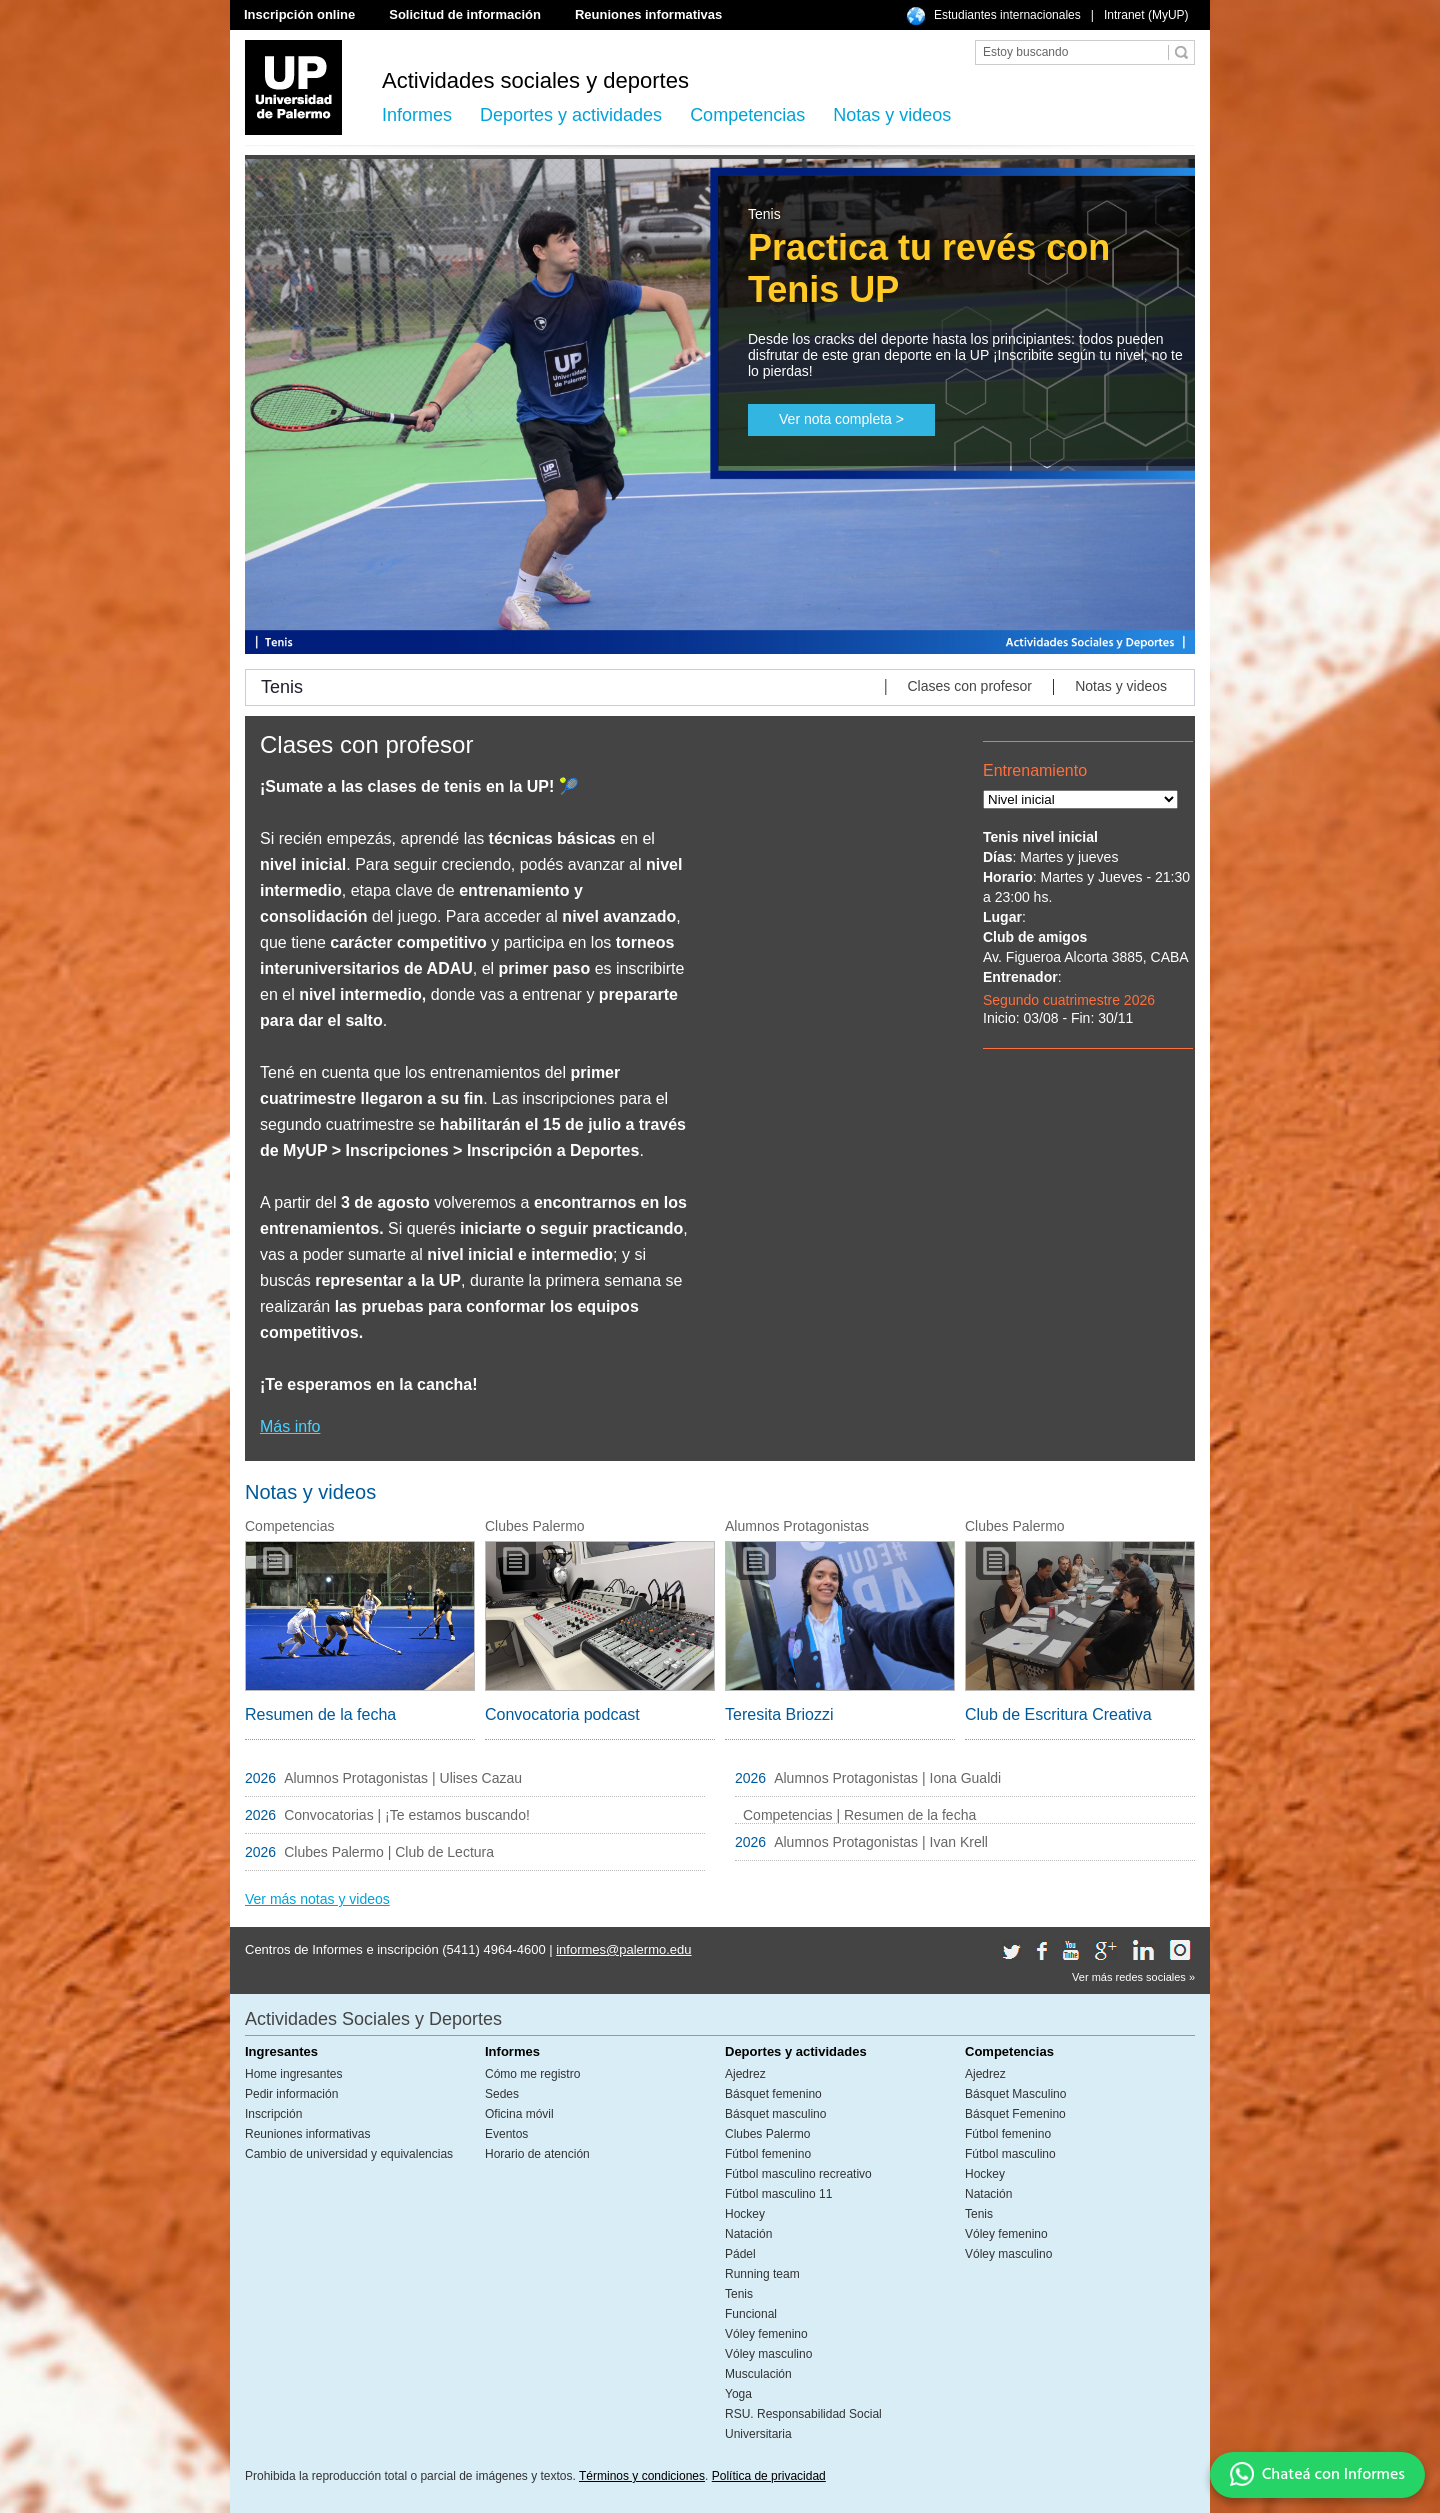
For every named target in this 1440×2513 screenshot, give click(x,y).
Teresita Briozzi (779, 1714)
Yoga (738, 2394)
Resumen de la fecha (320, 1714)
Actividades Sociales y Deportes (373, 2019)
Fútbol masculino (1010, 2154)
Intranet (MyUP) (1146, 15)
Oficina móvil (519, 2114)
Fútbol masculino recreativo (798, 2174)
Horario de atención (537, 2154)
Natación (748, 2234)
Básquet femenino (773, 2094)
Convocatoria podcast (562, 1714)
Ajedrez (745, 2074)
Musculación (758, 2374)
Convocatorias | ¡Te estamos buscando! (407, 1815)
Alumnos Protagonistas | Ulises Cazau (405, 1778)
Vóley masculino (768, 2354)
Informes (417, 115)
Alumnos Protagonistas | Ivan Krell (881, 1842)
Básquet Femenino (1015, 2114)
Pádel (740, 2254)
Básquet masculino (775, 2114)
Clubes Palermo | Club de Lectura (389, 1852)
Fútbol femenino (768, 2154)
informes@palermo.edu (623, 1949)
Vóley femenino (766, 2334)
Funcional (751, 2314)
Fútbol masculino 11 (778, 2194)
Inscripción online (299, 14)
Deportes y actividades (571, 115)
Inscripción (273, 2114)
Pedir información (291, 2094)
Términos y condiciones (642, 2476)
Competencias (747, 115)
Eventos (506, 2134)
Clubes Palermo (767, 2134)
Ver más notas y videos (317, 1899)
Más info (290, 1426)
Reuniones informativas (648, 14)
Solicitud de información (465, 14)
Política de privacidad (769, 2476)
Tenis (739, 2294)
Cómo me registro (532, 2074)
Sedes (502, 2094)
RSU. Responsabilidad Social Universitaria (803, 2424)
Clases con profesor (969, 686)
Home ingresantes (293, 2074)
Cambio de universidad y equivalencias (349, 2154)
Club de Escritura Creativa (1058, 1714)
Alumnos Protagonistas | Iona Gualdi (887, 1778)
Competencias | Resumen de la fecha (859, 1815)
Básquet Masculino (1015, 2094)
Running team (762, 2274)
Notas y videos (892, 115)
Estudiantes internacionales (1007, 15)
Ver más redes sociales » (1133, 1977)
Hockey (745, 2214)
